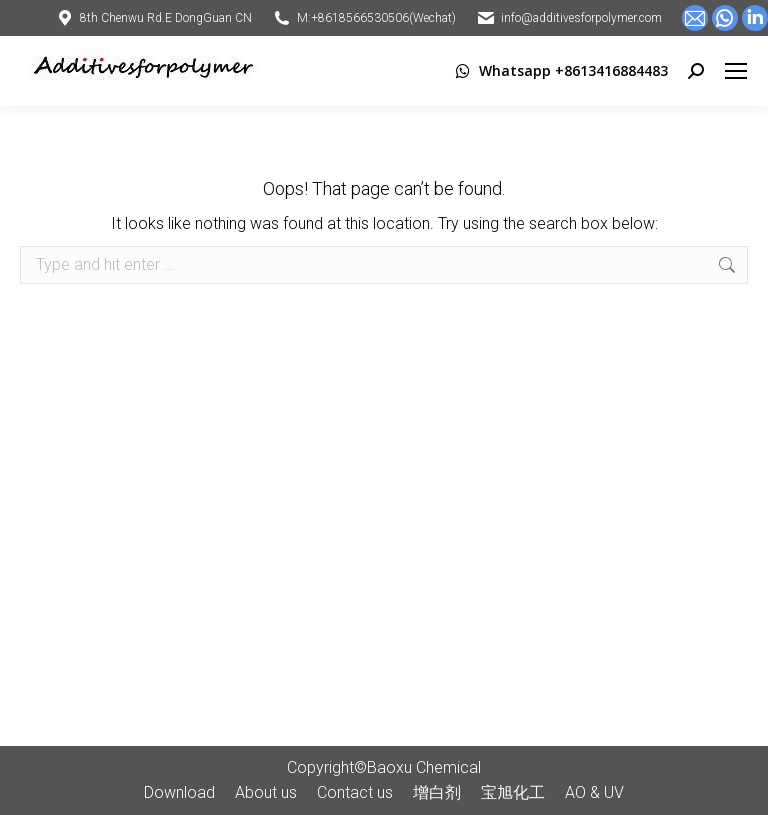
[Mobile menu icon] (736, 71)
